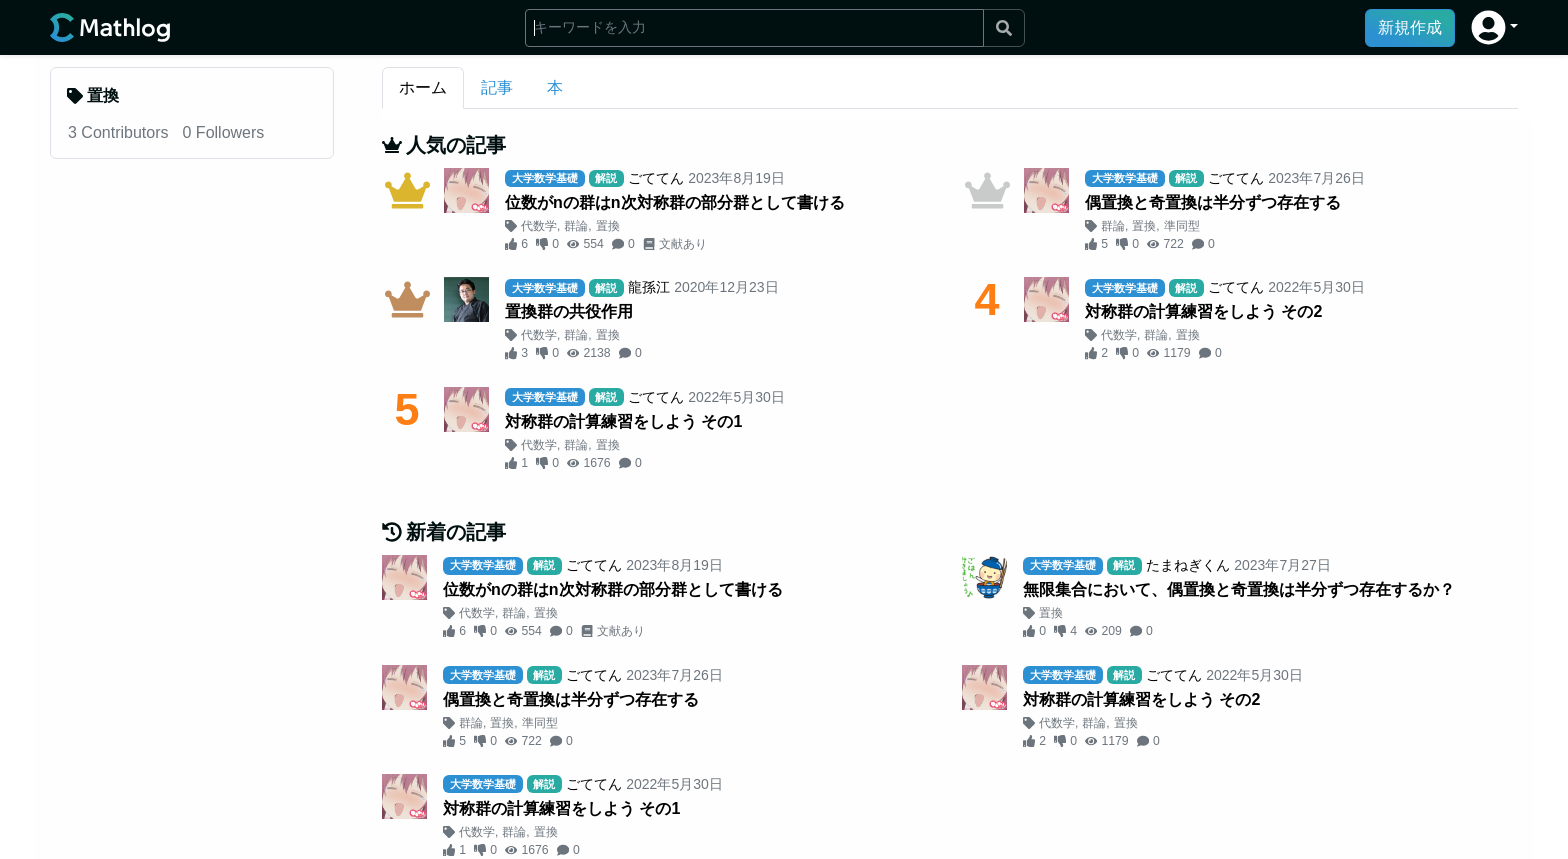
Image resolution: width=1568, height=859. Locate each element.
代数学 (539, 226)
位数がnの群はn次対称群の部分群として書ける (675, 202)
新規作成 (1410, 27)
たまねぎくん (1188, 565)
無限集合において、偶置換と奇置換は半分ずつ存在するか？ (1239, 589)
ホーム (423, 87)
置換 (608, 226)
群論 (576, 226)
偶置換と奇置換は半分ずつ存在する (1213, 202)
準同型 (1182, 226)
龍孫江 (649, 287)
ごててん (656, 178)
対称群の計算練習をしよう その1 (623, 421)
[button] (1494, 27)
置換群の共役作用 (569, 311)
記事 (497, 87)
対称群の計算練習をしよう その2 (1203, 311)
